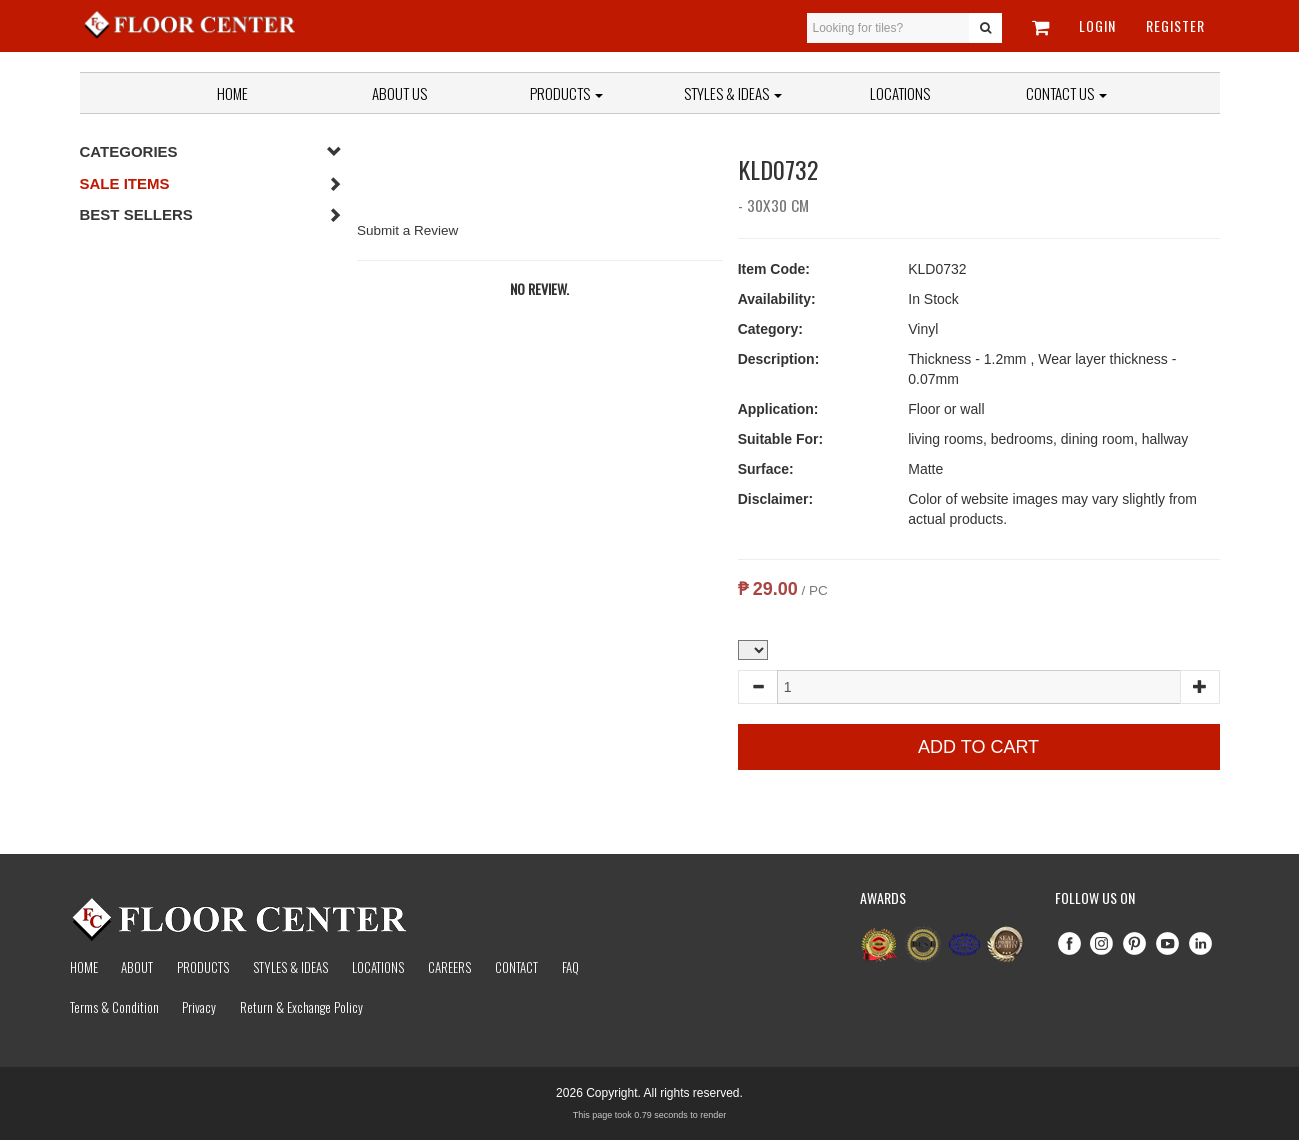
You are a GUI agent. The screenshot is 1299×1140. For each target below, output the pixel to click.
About (137, 967)
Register (1175, 25)
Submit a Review (407, 230)
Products (566, 93)
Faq (570, 967)
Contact (516, 967)
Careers (449, 967)
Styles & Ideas (290, 967)
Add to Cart (978, 747)
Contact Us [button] (1066, 93)
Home (232, 93)
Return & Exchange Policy (301, 1007)
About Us (399, 93)
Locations (900, 93)
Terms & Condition (114, 1007)
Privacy (199, 1007)
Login (1097, 25)
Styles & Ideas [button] (733, 93)
